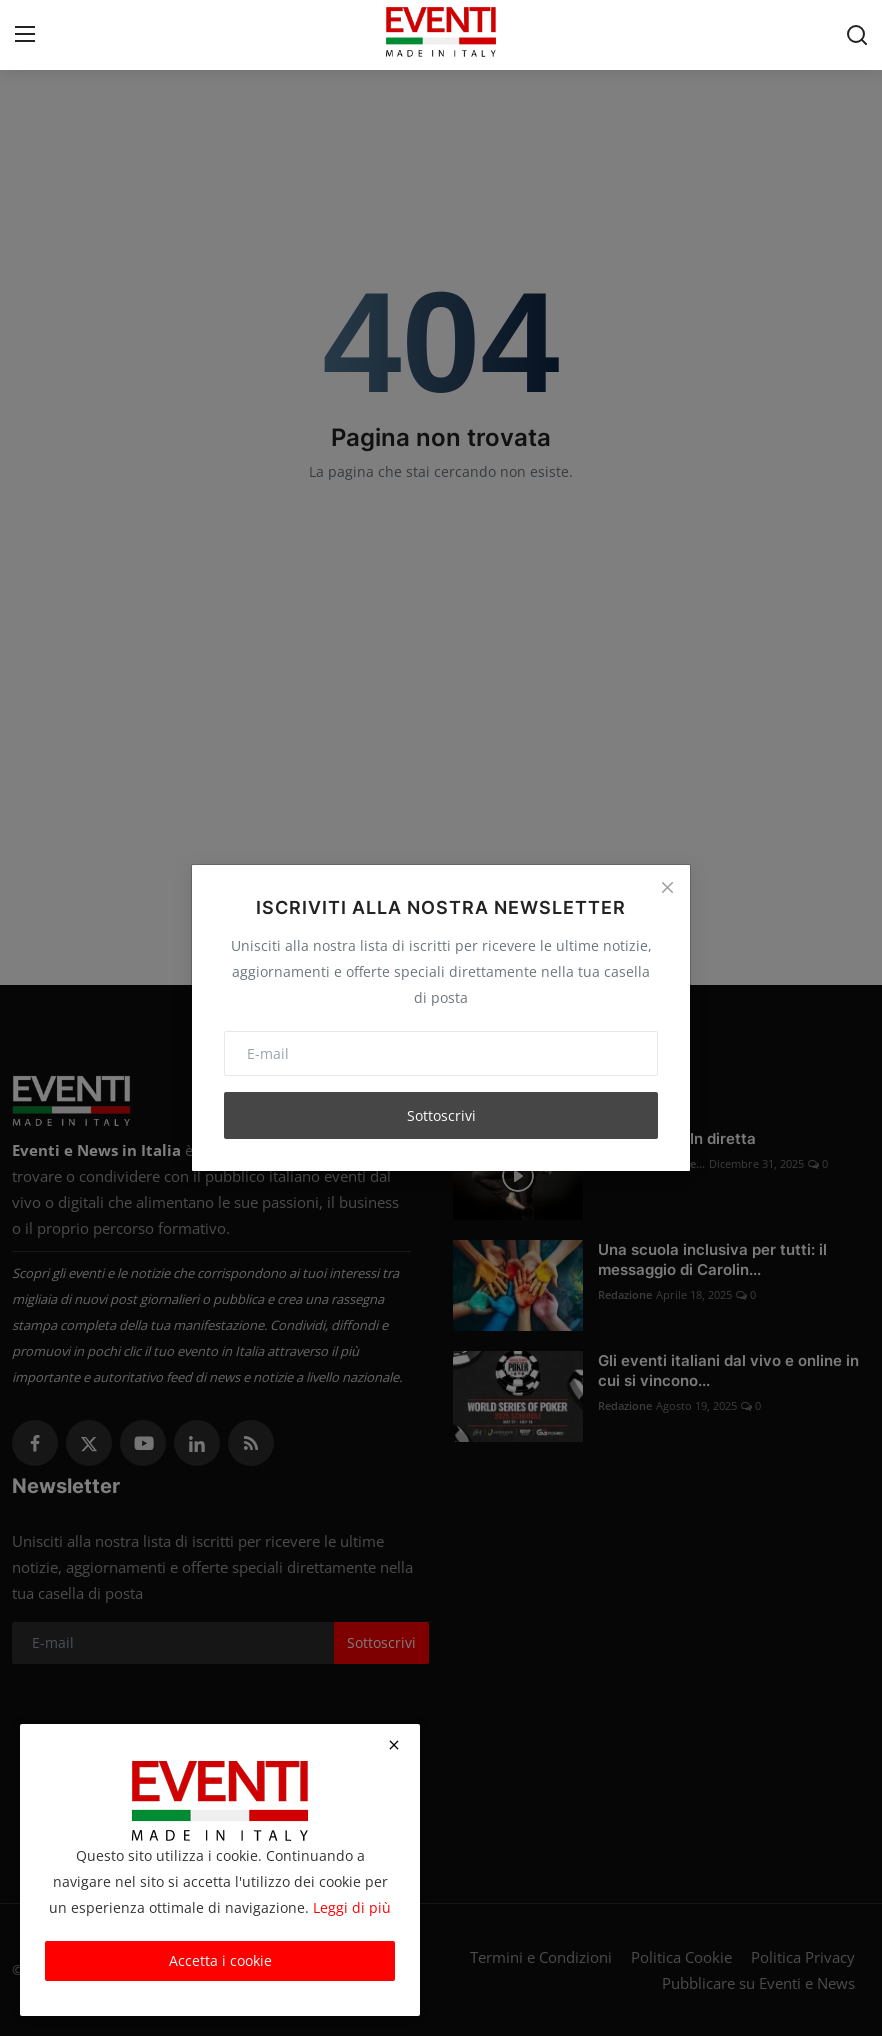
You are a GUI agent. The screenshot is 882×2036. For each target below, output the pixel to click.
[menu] (25, 35)
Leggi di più (352, 1907)
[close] (394, 1745)
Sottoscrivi (441, 1115)
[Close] (667, 888)
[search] (857, 35)
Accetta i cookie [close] (220, 1960)
